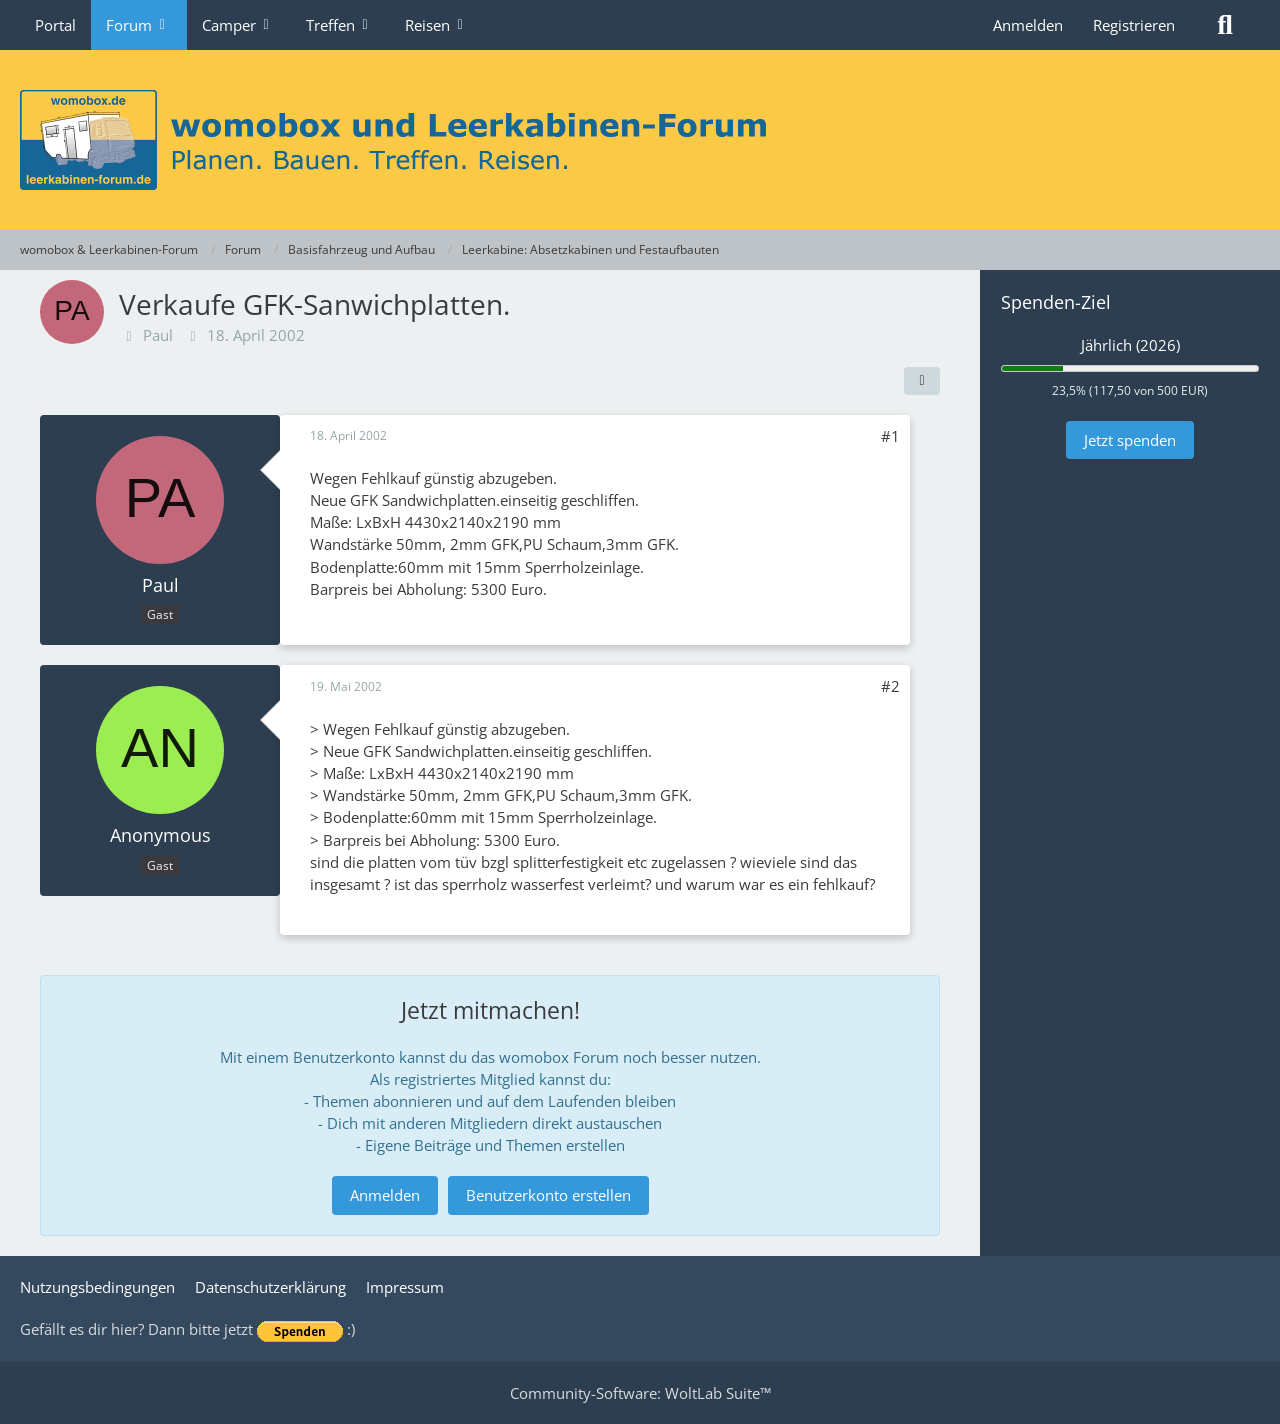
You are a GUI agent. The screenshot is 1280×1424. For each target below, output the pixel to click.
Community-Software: (640, 1393)
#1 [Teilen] (890, 436)
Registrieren (1134, 25)
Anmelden (1028, 25)
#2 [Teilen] (890, 686)
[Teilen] (922, 381)
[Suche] (1225, 25)
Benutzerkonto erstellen (548, 1195)
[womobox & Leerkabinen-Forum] (640, 140)
